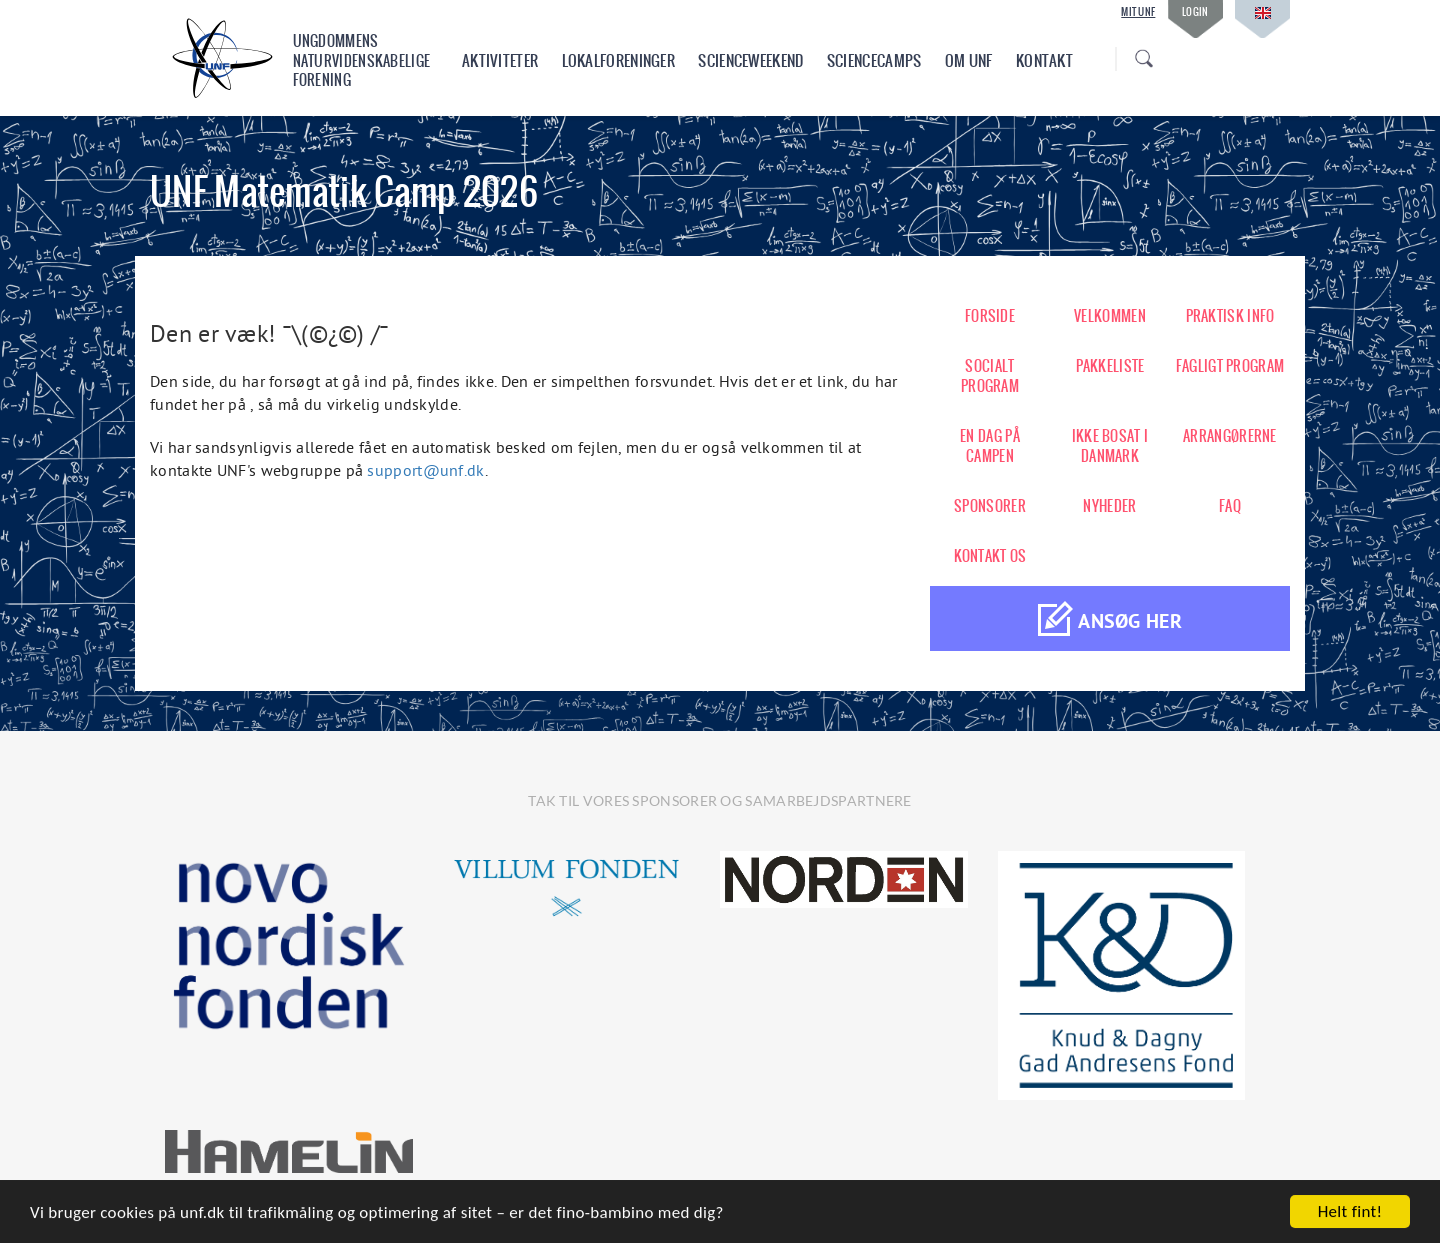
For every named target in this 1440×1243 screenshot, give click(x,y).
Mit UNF (1138, 12)
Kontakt (1044, 60)
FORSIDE (990, 316)
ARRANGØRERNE (1230, 436)
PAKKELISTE (1110, 366)
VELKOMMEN (1110, 316)
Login (1195, 11)
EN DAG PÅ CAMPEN (990, 446)
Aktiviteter (500, 60)
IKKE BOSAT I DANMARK (1110, 446)
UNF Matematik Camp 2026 (344, 191)
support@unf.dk (425, 470)
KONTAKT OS (990, 556)
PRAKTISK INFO (1230, 316)
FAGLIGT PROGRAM (1230, 366)
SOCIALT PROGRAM (990, 376)
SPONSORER (990, 506)
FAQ (1230, 506)
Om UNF (969, 60)
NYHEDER (1109, 506)
